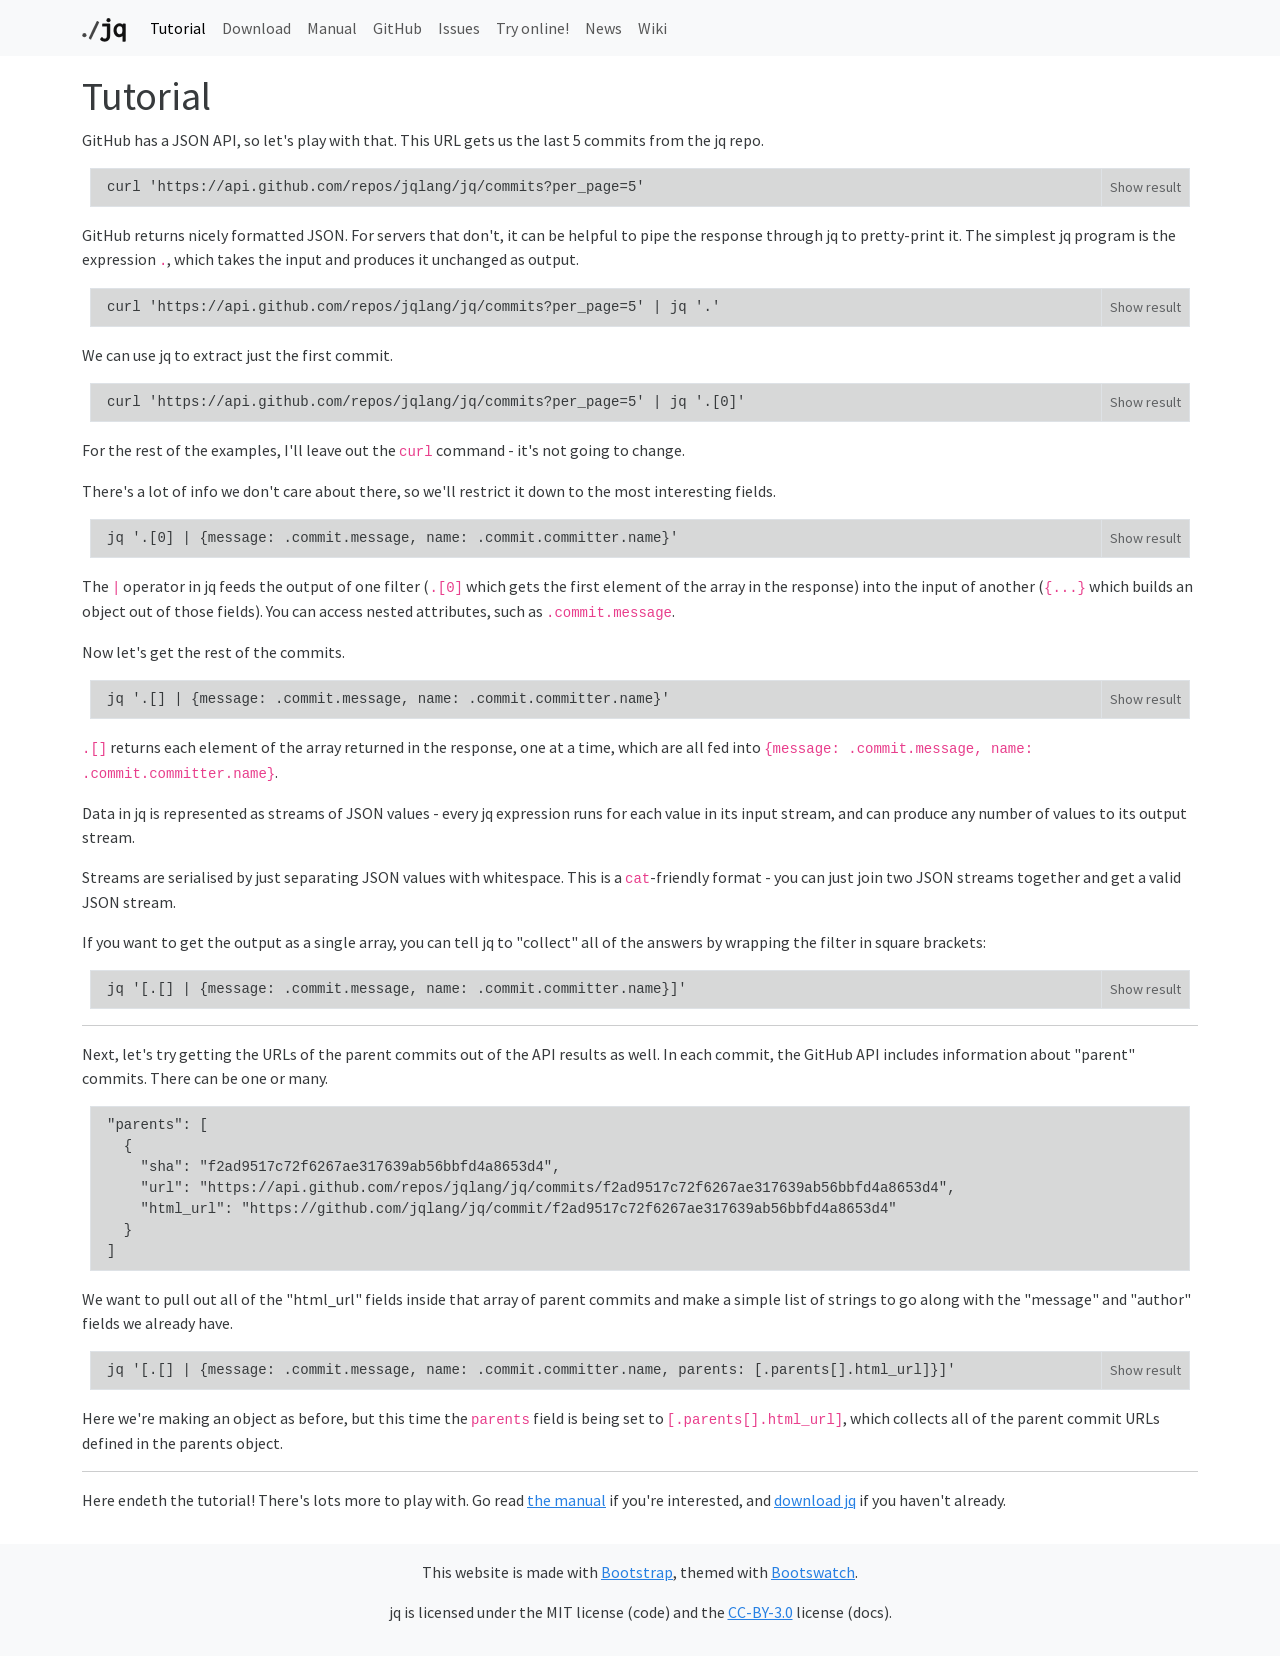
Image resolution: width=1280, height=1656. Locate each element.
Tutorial (178, 28)
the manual (566, 1500)
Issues (459, 28)
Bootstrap (637, 1572)
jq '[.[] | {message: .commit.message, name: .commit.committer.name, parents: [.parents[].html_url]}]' (531, 1370)
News (603, 28)
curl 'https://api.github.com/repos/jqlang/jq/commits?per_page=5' (376, 187)
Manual (332, 28)
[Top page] (104, 28)
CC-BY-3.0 (760, 1612)
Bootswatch (813, 1572)
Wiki (652, 28)
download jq (815, 1500)
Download (256, 28)
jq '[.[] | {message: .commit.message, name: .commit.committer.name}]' (397, 989)
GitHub (397, 28)
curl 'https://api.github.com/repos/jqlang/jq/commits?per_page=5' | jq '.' (413, 307)
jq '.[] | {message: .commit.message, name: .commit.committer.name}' (388, 699)
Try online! (532, 28)
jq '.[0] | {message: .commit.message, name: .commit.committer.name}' (392, 538)
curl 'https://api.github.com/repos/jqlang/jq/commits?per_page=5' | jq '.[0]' (426, 402)
